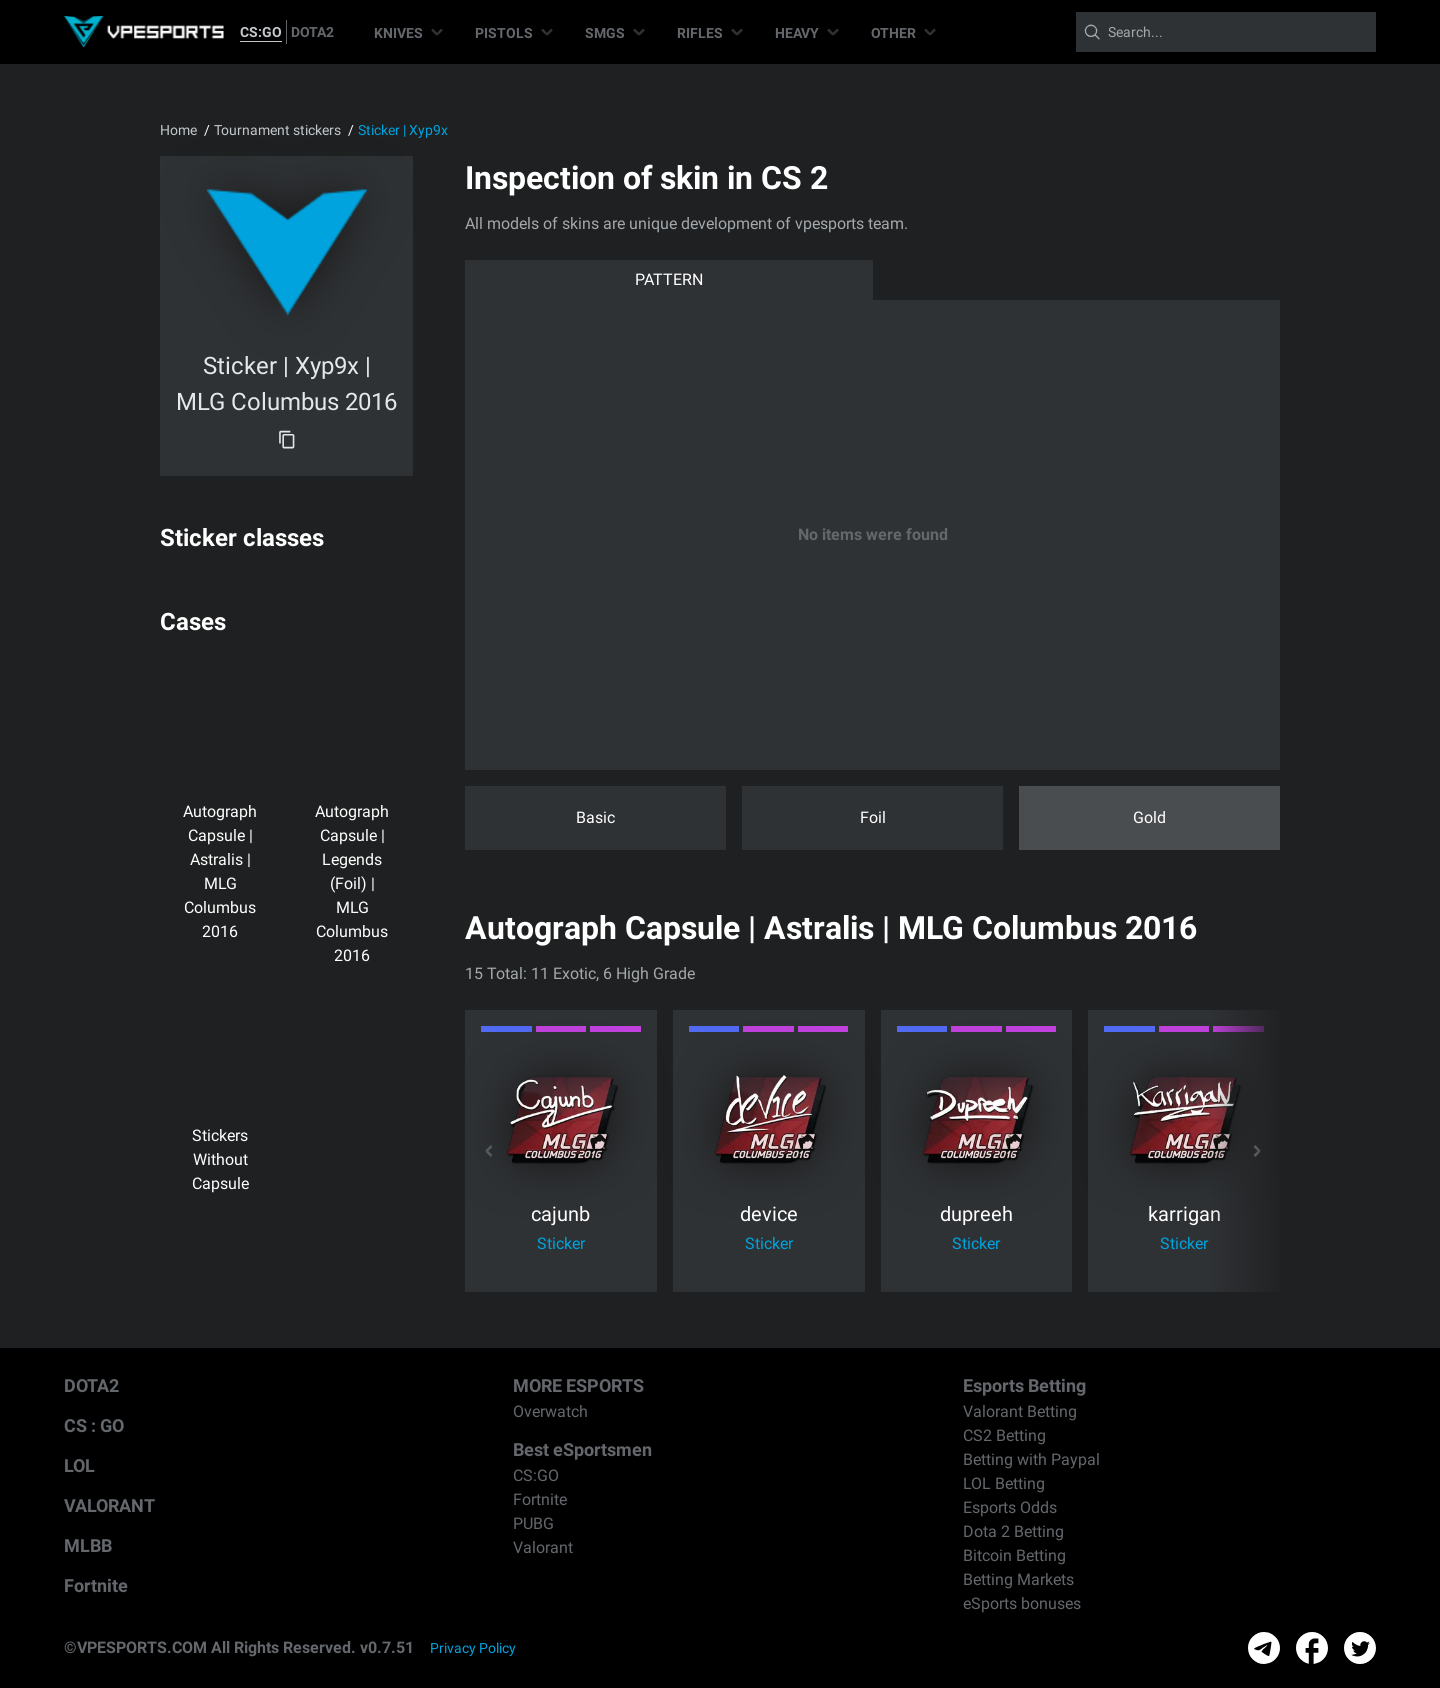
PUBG (533, 1523)
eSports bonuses (1022, 1603)
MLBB (88, 1545)
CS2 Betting (1004, 1435)
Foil (873, 817)
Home (178, 130)
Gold (1149, 817)
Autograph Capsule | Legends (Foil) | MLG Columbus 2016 (352, 853)
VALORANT (109, 1505)
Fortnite (96, 1585)
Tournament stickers (277, 130)
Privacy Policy (473, 1648)
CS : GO (94, 1425)
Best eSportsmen (582, 1449)
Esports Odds (1010, 1507)
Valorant (543, 1547)
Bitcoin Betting (1014, 1555)
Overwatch (550, 1411)
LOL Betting (1004, 1483)
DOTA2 (312, 32)
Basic (595, 817)
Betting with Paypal (1031, 1459)
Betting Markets (1018, 1579)
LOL (79, 1465)
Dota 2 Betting (1013, 1531)
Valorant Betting (1020, 1411)
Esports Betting (1024, 1385)
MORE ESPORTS (578, 1385)
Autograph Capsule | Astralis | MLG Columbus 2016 (220, 841)
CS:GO (261, 32)
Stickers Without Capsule (220, 1099)
